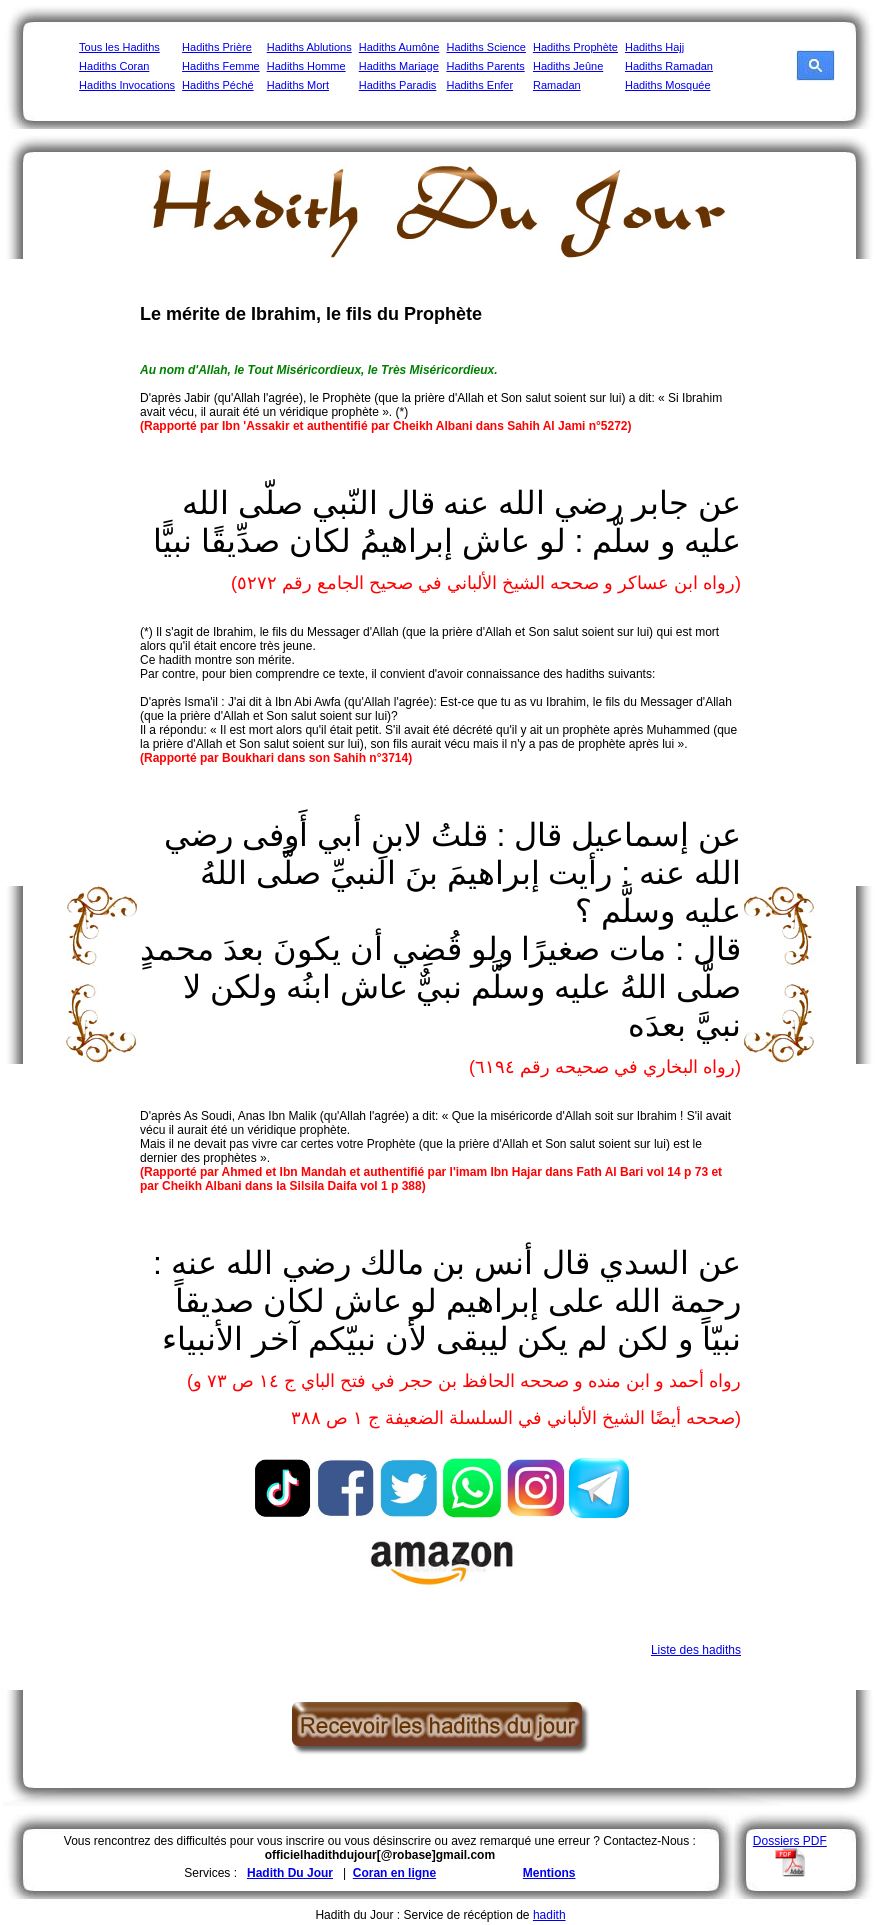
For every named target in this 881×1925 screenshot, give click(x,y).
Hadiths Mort (298, 85)
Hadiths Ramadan (669, 66)
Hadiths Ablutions (309, 47)
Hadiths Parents (485, 66)
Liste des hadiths (696, 1650)
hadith (549, 1915)
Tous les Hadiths (119, 47)
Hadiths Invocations (127, 85)
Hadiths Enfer (479, 85)
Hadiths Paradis (398, 85)
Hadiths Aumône (399, 47)
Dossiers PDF (790, 1841)
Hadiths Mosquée (668, 85)
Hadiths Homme (306, 66)
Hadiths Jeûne (568, 66)
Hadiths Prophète (575, 47)
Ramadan (557, 85)
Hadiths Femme (221, 66)
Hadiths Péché (218, 85)
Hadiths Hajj (654, 47)
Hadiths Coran (114, 66)
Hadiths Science (486, 47)
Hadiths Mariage (399, 66)
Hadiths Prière (217, 47)
